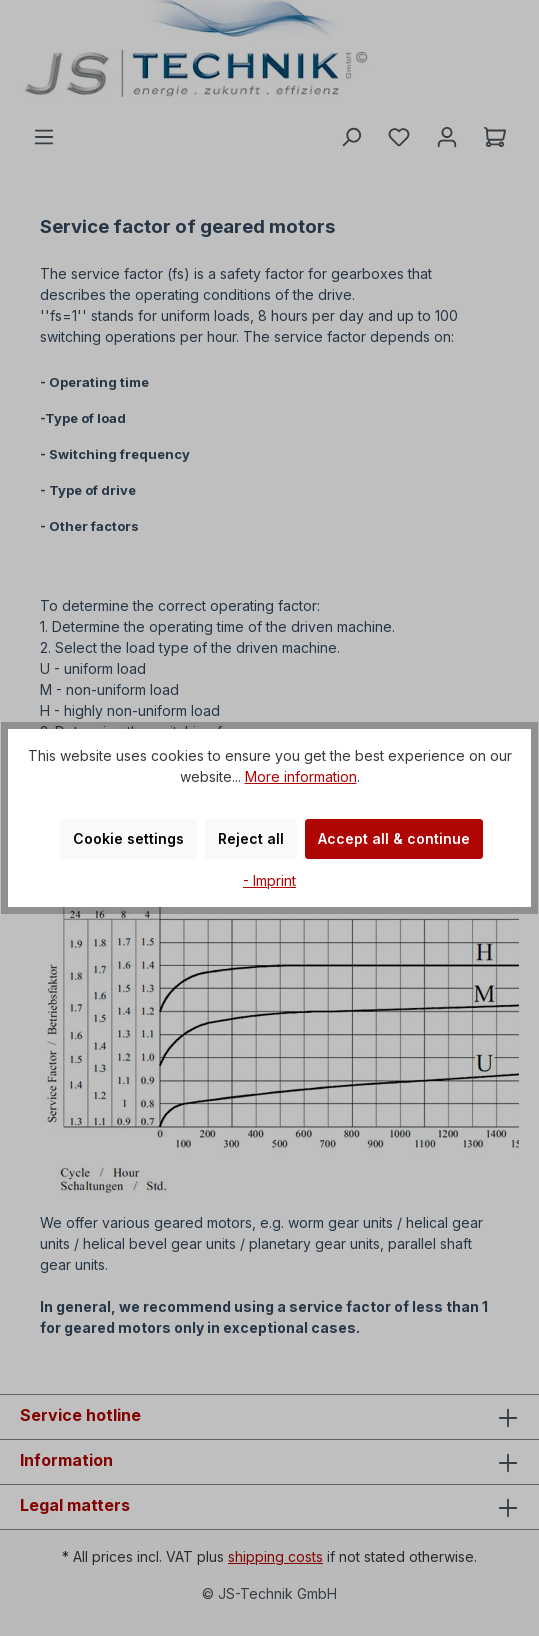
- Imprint (269, 880)
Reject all (251, 838)
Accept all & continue (394, 838)
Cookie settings (128, 838)
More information (301, 776)
